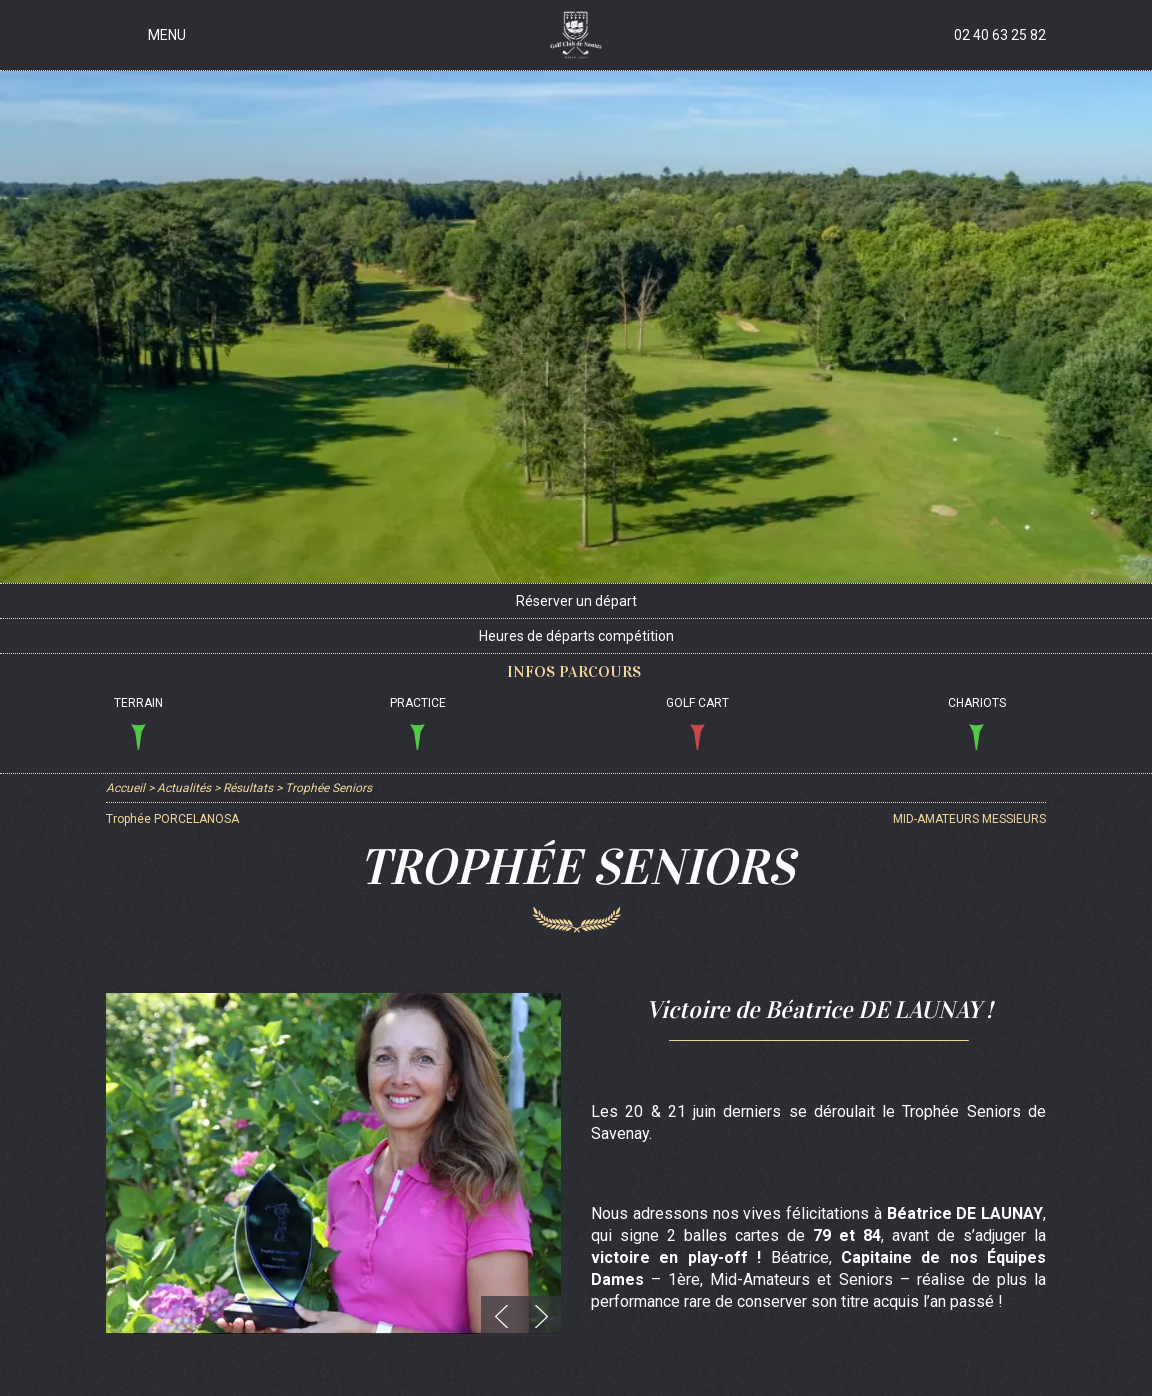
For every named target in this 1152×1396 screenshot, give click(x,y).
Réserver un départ (576, 601)
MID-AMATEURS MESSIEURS (969, 819)
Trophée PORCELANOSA (172, 819)
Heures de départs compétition (576, 636)
